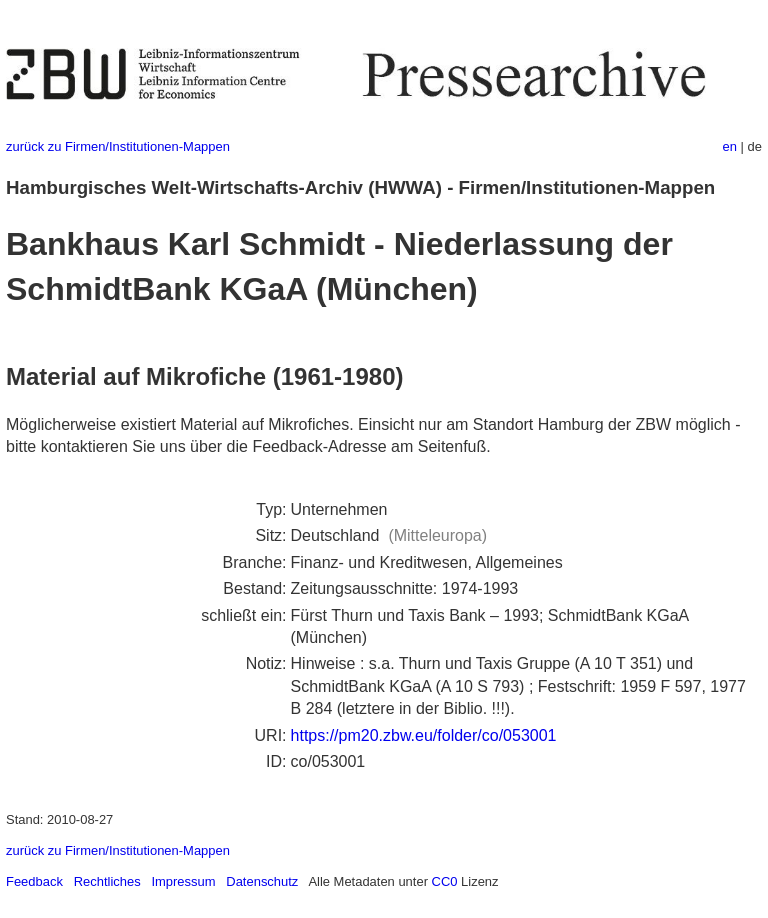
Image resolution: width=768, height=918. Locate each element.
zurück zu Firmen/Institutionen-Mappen (118, 146)
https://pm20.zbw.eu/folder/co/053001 (424, 735)
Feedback (34, 881)
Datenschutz (262, 881)
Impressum (183, 881)
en (730, 146)
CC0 (445, 881)
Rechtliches (107, 881)
